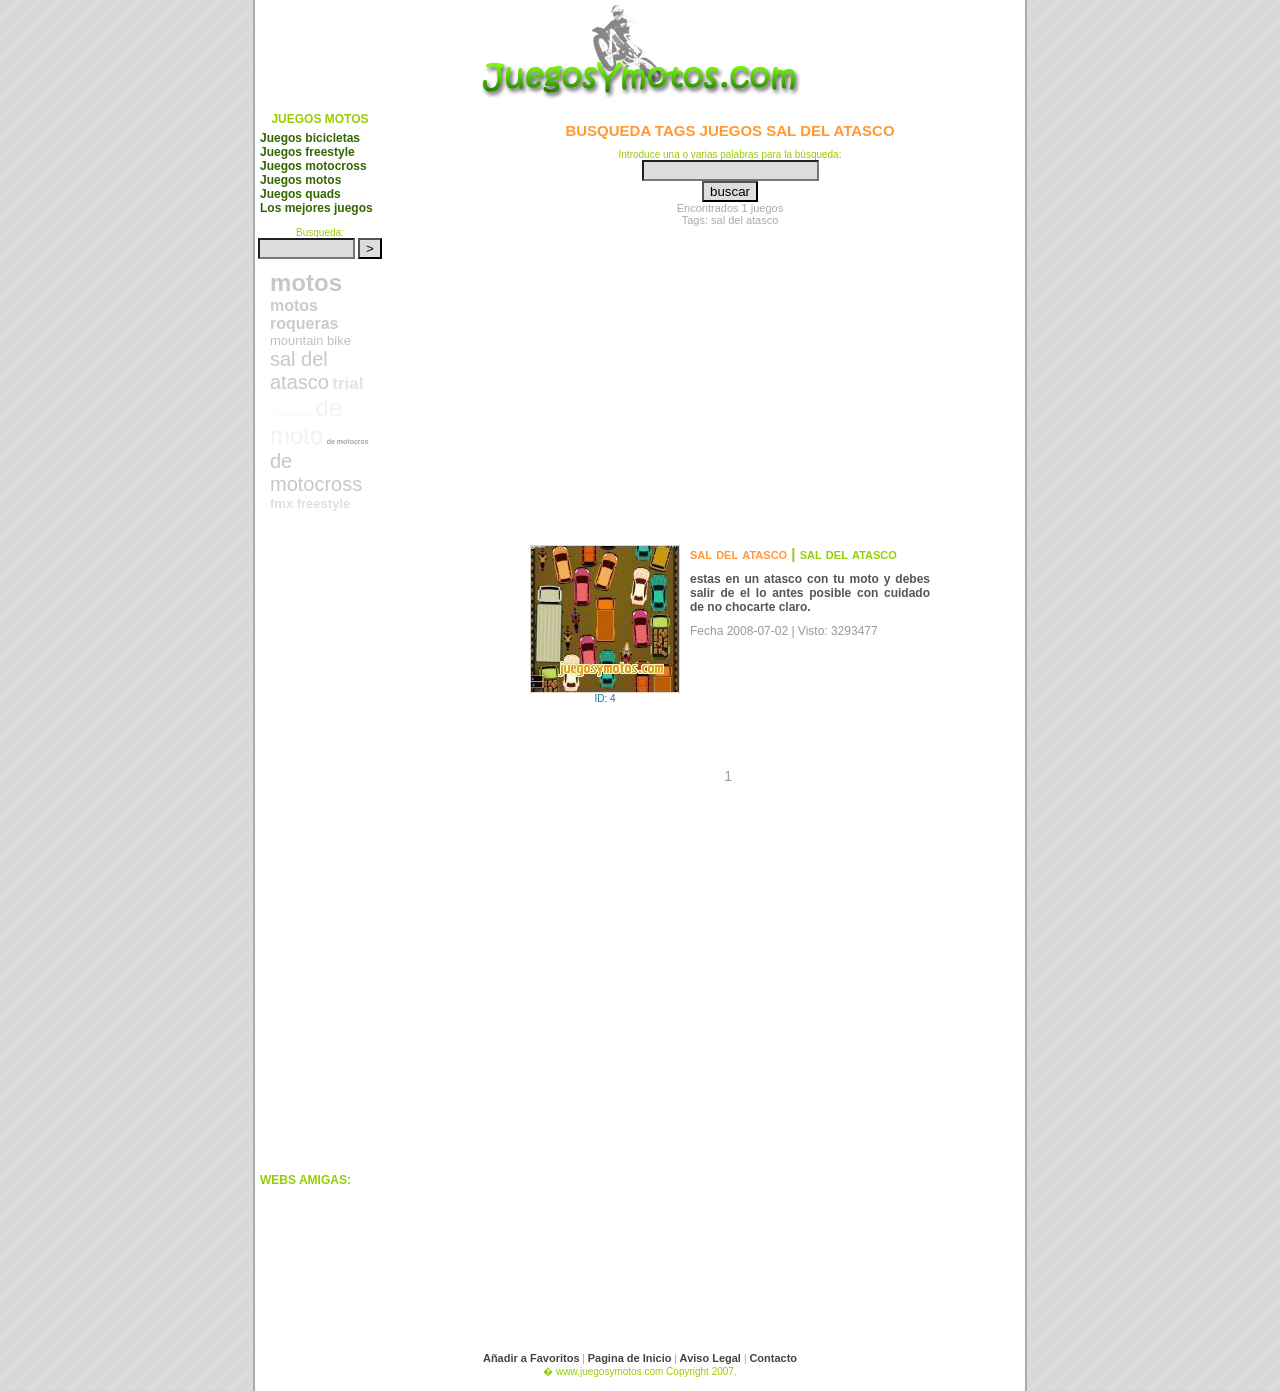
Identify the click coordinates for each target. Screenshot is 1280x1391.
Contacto (773, 1358)
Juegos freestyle (307, 152)
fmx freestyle (310, 503)
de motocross (316, 472)
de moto (306, 421)
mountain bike (310, 340)
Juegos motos (300, 180)
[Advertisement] (340, 859)
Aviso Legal (712, 1358)
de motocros (348, 441)
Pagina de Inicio (630, 1358)
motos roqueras (304, 314)
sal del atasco (299, 370)
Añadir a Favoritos (531, 1358)
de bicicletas (291, 413)
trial (347, 383)
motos (306, 282)
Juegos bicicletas (310, 138)
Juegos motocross (313, 166)
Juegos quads (300, 194)
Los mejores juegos (316, 208)
